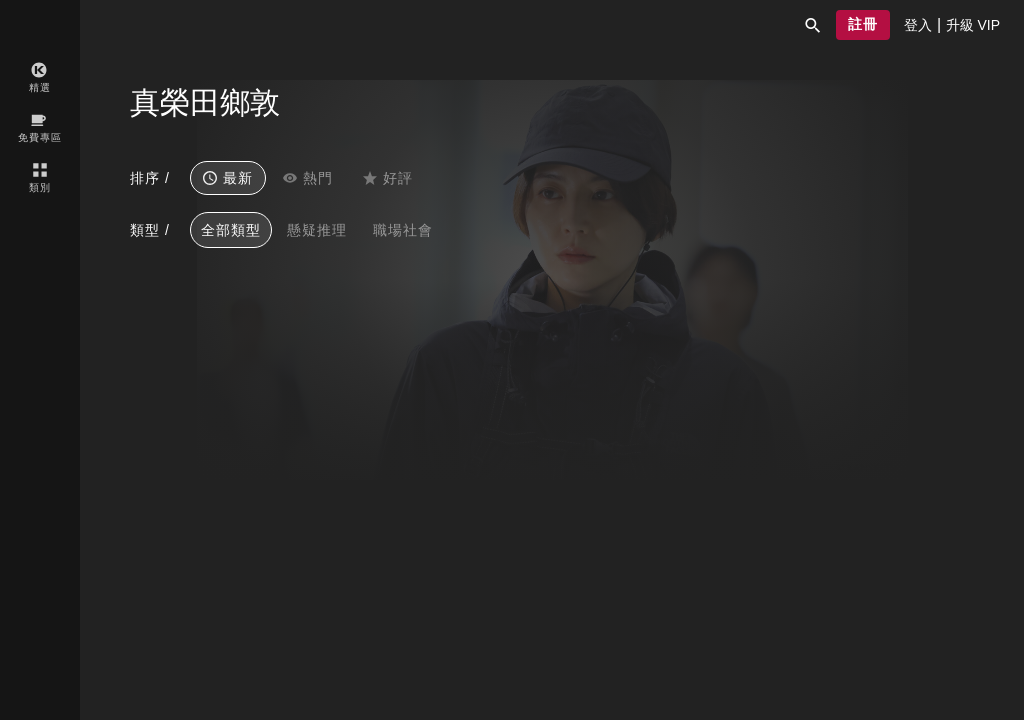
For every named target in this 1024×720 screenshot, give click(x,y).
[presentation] (918, 25)
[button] (813, 25)
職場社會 (403, 230)
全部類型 (231, 230)
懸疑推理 (317, 230)
